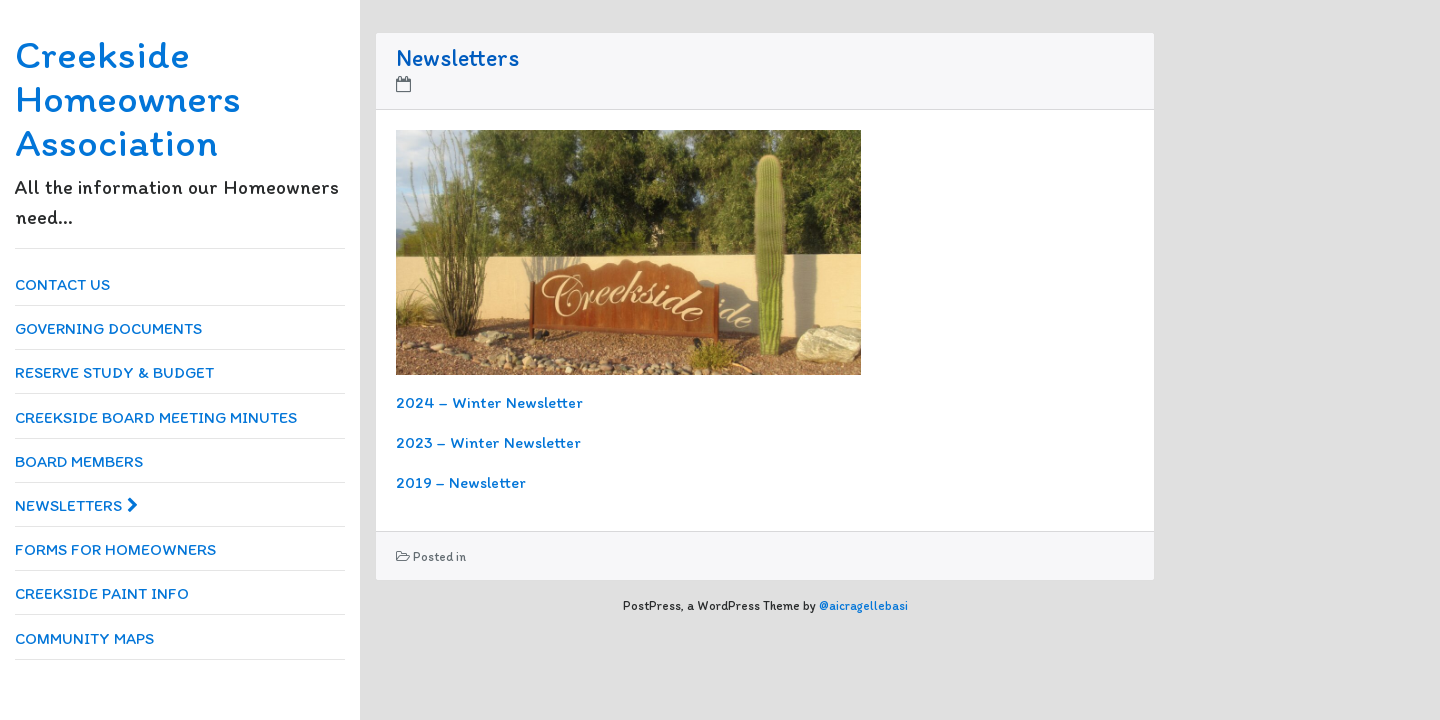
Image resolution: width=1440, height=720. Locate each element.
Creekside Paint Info (102, 593)
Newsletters (76, 505)
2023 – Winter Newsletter (488, 442)
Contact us (62, 284)
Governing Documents (108, 328)
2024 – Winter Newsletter (489, 402)
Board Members (79, 461)
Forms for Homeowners (115, 549)
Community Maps (84, 638)
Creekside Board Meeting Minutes (156, 417)
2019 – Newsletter (461, 482)
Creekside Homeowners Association (128, 98)
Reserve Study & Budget (114, 372)
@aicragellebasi (863, 605)
